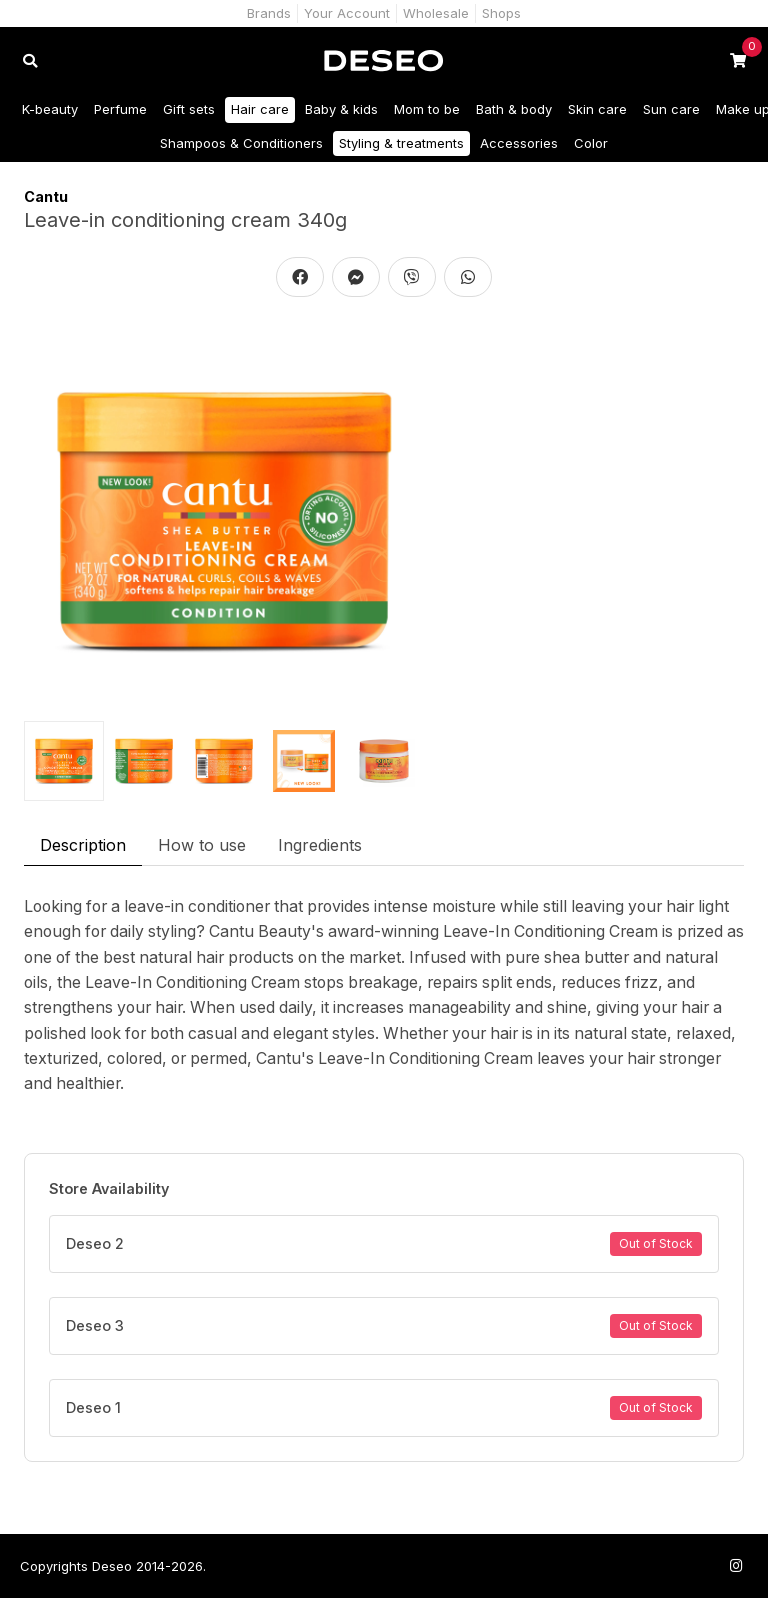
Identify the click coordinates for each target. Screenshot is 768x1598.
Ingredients (320, 845)
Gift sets (189, 109)
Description (83, 845)
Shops (501, 13)
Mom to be (427, 109)
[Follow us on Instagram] (736, 1565)
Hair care (260, 109)
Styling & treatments (401, 143)
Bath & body (514, 109)
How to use (202, 845)
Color (591, 143)
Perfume (120, 109)
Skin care (597, 109)
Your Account (347, 13)
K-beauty (50, 109)
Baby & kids (341, 109)
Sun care (671, 109)
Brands (269, 13)
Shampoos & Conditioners (241, 143)
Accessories (519, 143)
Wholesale (436, 13)
